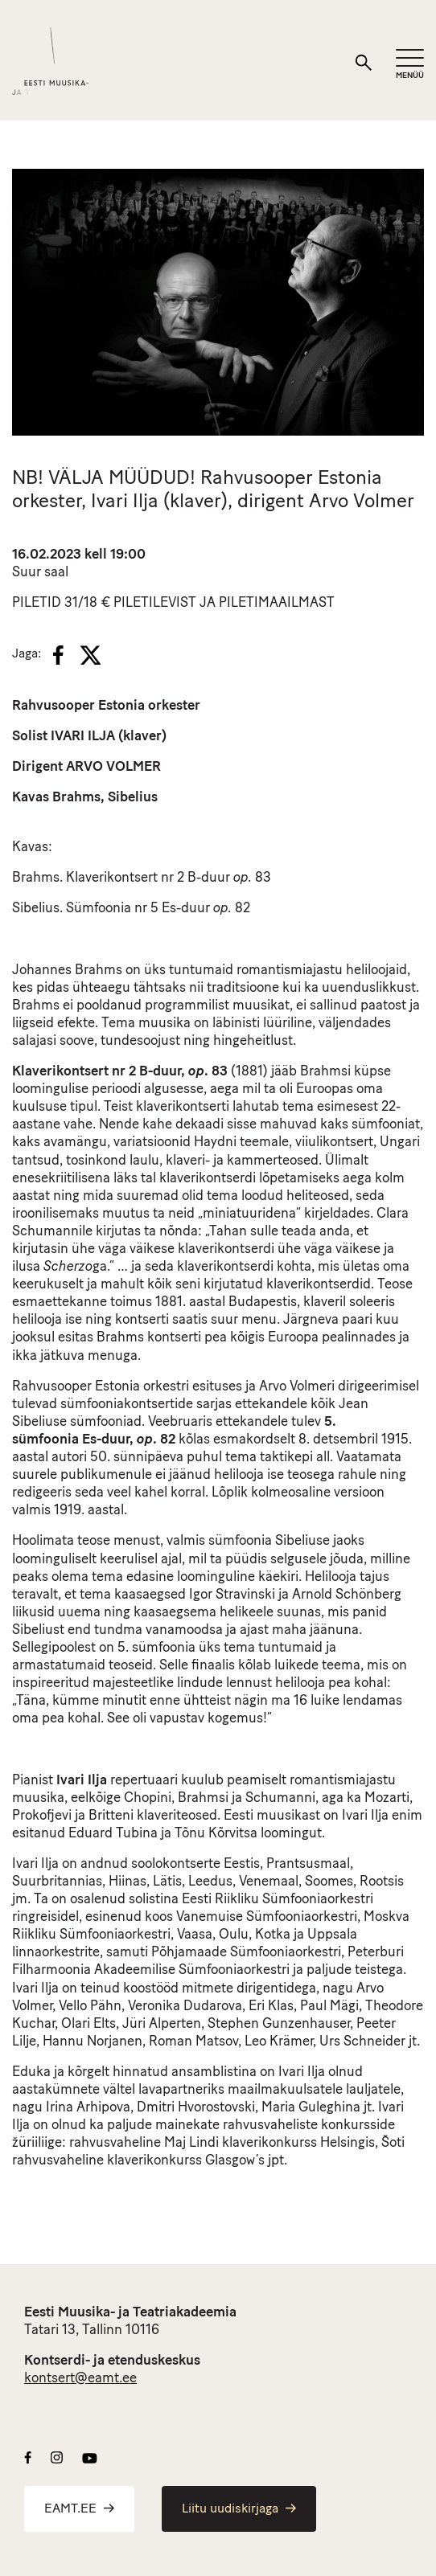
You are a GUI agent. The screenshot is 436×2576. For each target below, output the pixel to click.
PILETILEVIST (154, 603)
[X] (90, 655)
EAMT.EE (79, 2509)
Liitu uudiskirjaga (239, 2509)
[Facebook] (58, 655)
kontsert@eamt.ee (80, 2379)
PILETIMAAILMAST (277, 603)
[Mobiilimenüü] (410, 64)
